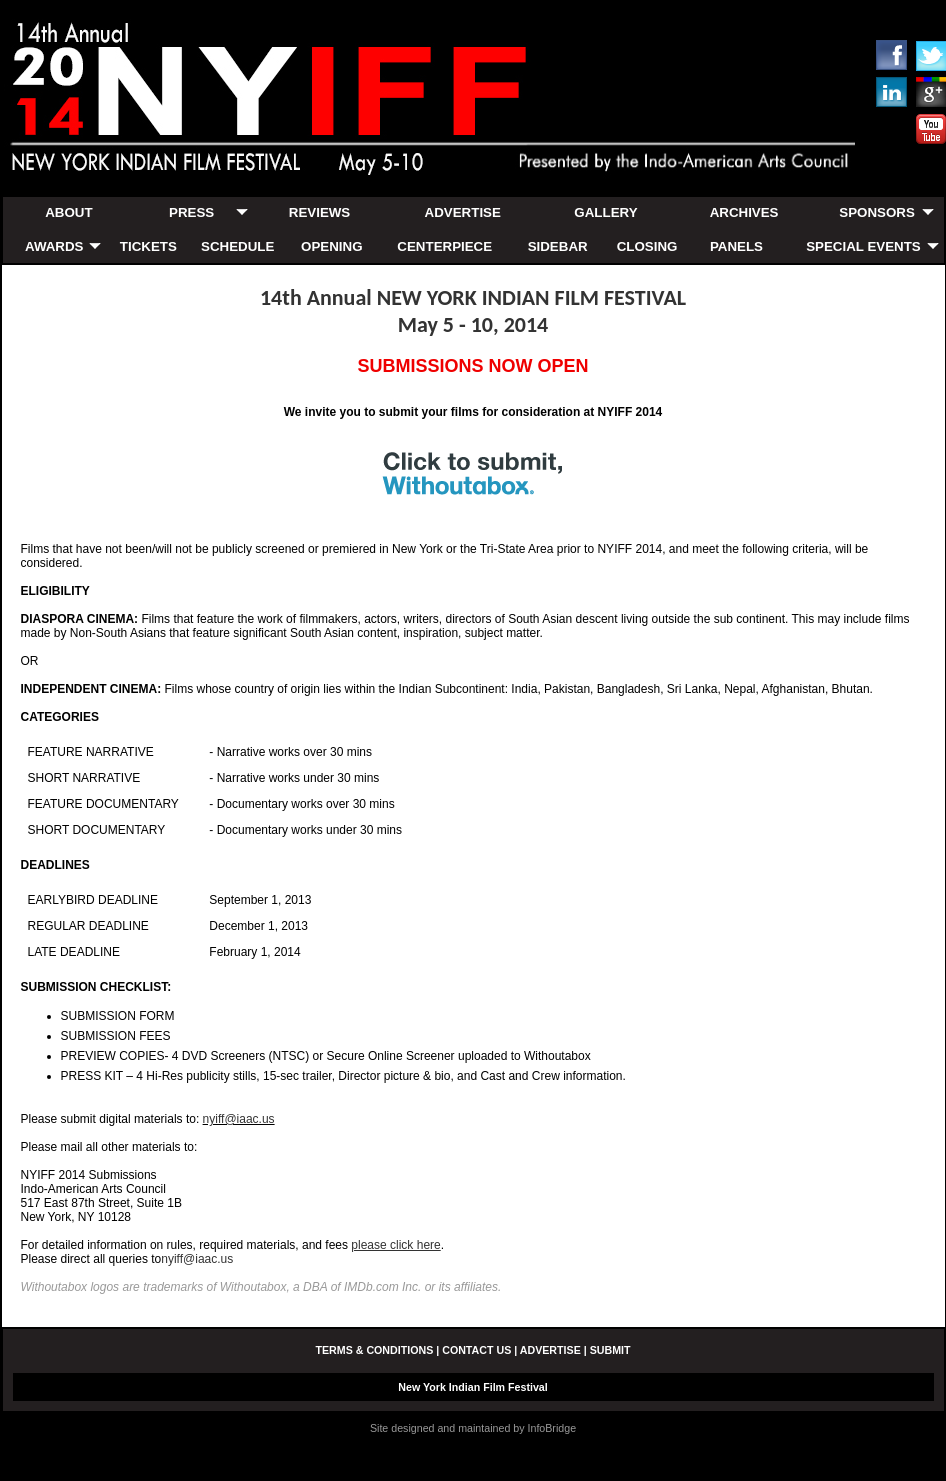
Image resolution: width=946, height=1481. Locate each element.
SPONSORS (877, 212)
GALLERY (605, 212)
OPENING (331, 246)
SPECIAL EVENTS (863, 246)
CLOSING (647, 246)
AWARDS (54, 246)
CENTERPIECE (444, 246)
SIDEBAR (558, 246)
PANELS (736, 246)
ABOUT (68, 212)
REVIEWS (319, 212)
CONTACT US (476, 1350)
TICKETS (148, 246)
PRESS (191, 212)
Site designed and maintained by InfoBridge (473, 1428)
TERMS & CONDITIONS (374, 1350)
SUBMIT (610, 1350)
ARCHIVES (744, 212)
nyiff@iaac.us (239, 1119)
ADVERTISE (463, 212)
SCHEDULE (237, 246)
